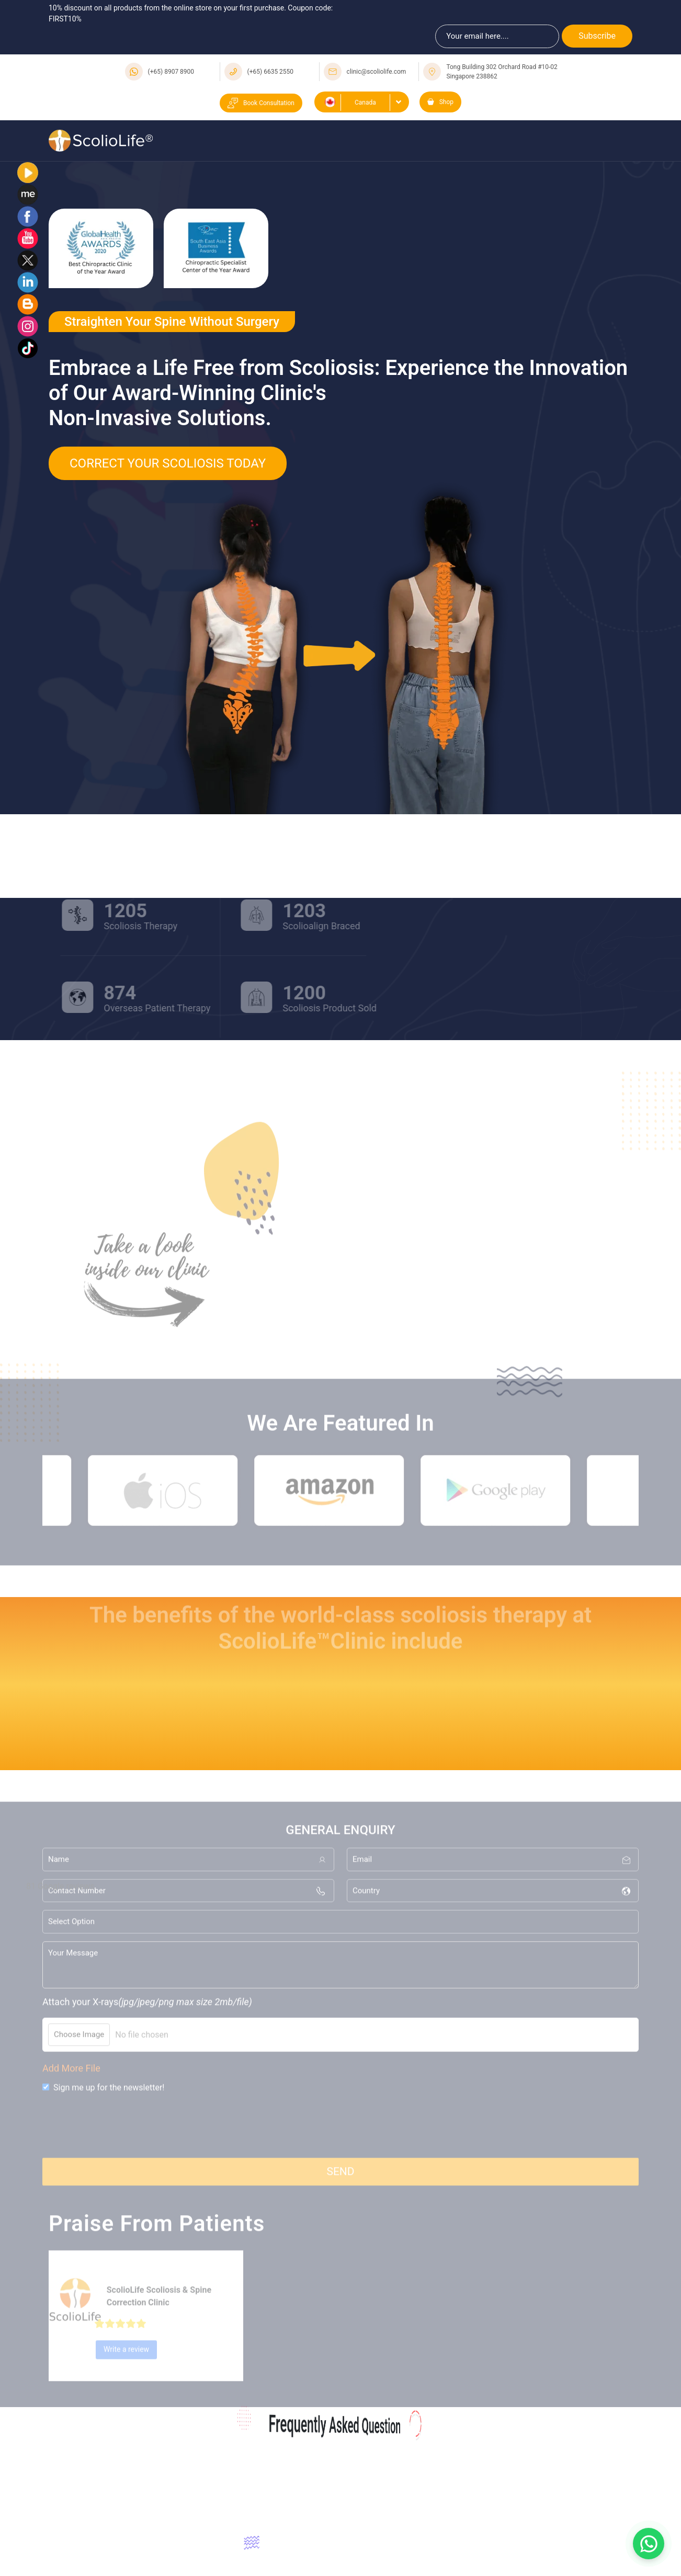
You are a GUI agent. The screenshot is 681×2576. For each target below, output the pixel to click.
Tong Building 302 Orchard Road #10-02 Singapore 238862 (501, 71)
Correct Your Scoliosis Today (168, 463)
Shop (440, 102)
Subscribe (597, 36)
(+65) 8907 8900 (171, 71)
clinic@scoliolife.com (376, 71)
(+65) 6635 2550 (270, 71)
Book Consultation (261, 103)
